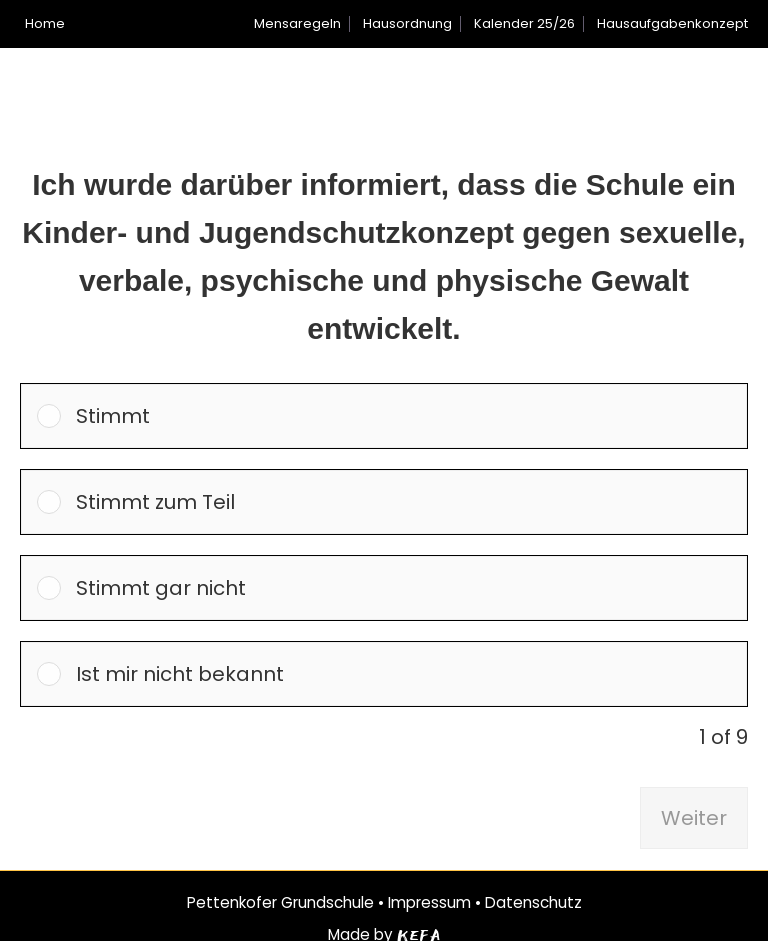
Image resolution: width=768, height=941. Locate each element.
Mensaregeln (297, 23)
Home (45, 23)
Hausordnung (407, 23)
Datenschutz (533, 902)
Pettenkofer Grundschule (280, 902)
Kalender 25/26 (524, 23)
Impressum (429, 902)
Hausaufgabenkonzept (672, 23)
